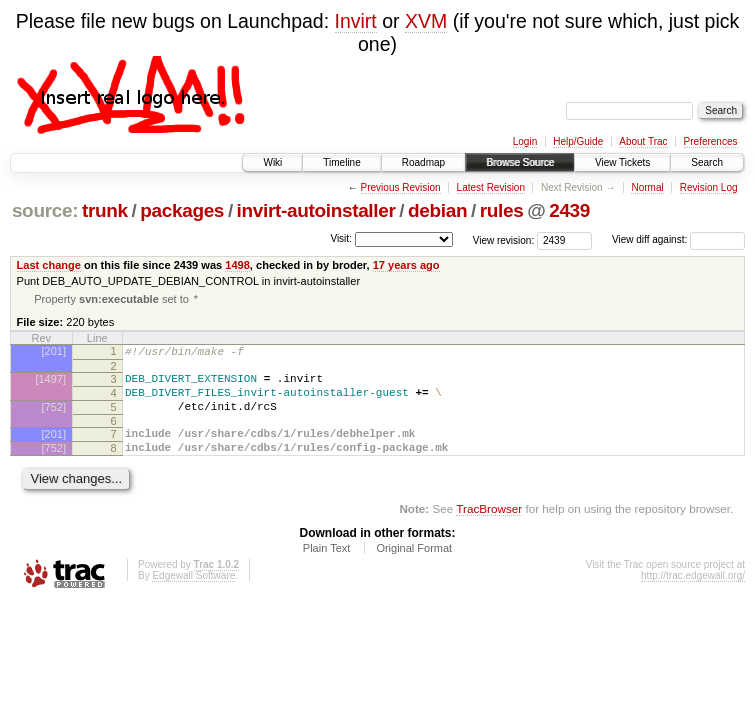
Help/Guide (578, 141)
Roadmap (423, 162)
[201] (54, 353)
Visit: (341, 238)
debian (437, 210)
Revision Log (709, 187)
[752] (54, 418)
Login (525, 141)
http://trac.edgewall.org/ (693, 595)
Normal (647, 187)
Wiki (272, 162)
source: (45, 210)
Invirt (356, 21)
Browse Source (520, 162)
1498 (237, 265)
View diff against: (678, 239)
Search (707, 162)
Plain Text (327, 568)
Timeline (341, 162)
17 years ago (406, 265)
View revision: (504, 239)
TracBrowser (489, 528)
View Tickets (622, 162)
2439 (569, 210)
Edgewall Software (193, 595)
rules (502, 210)
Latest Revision (491, 187)
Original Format (414, 568)
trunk (105, 210)
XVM (426, 21)
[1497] (50, 384)
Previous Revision (401, 187)
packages (182, 210)
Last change (49, 265)
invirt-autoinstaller (316, 210)
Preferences (711, 141)
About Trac (643, 141)
